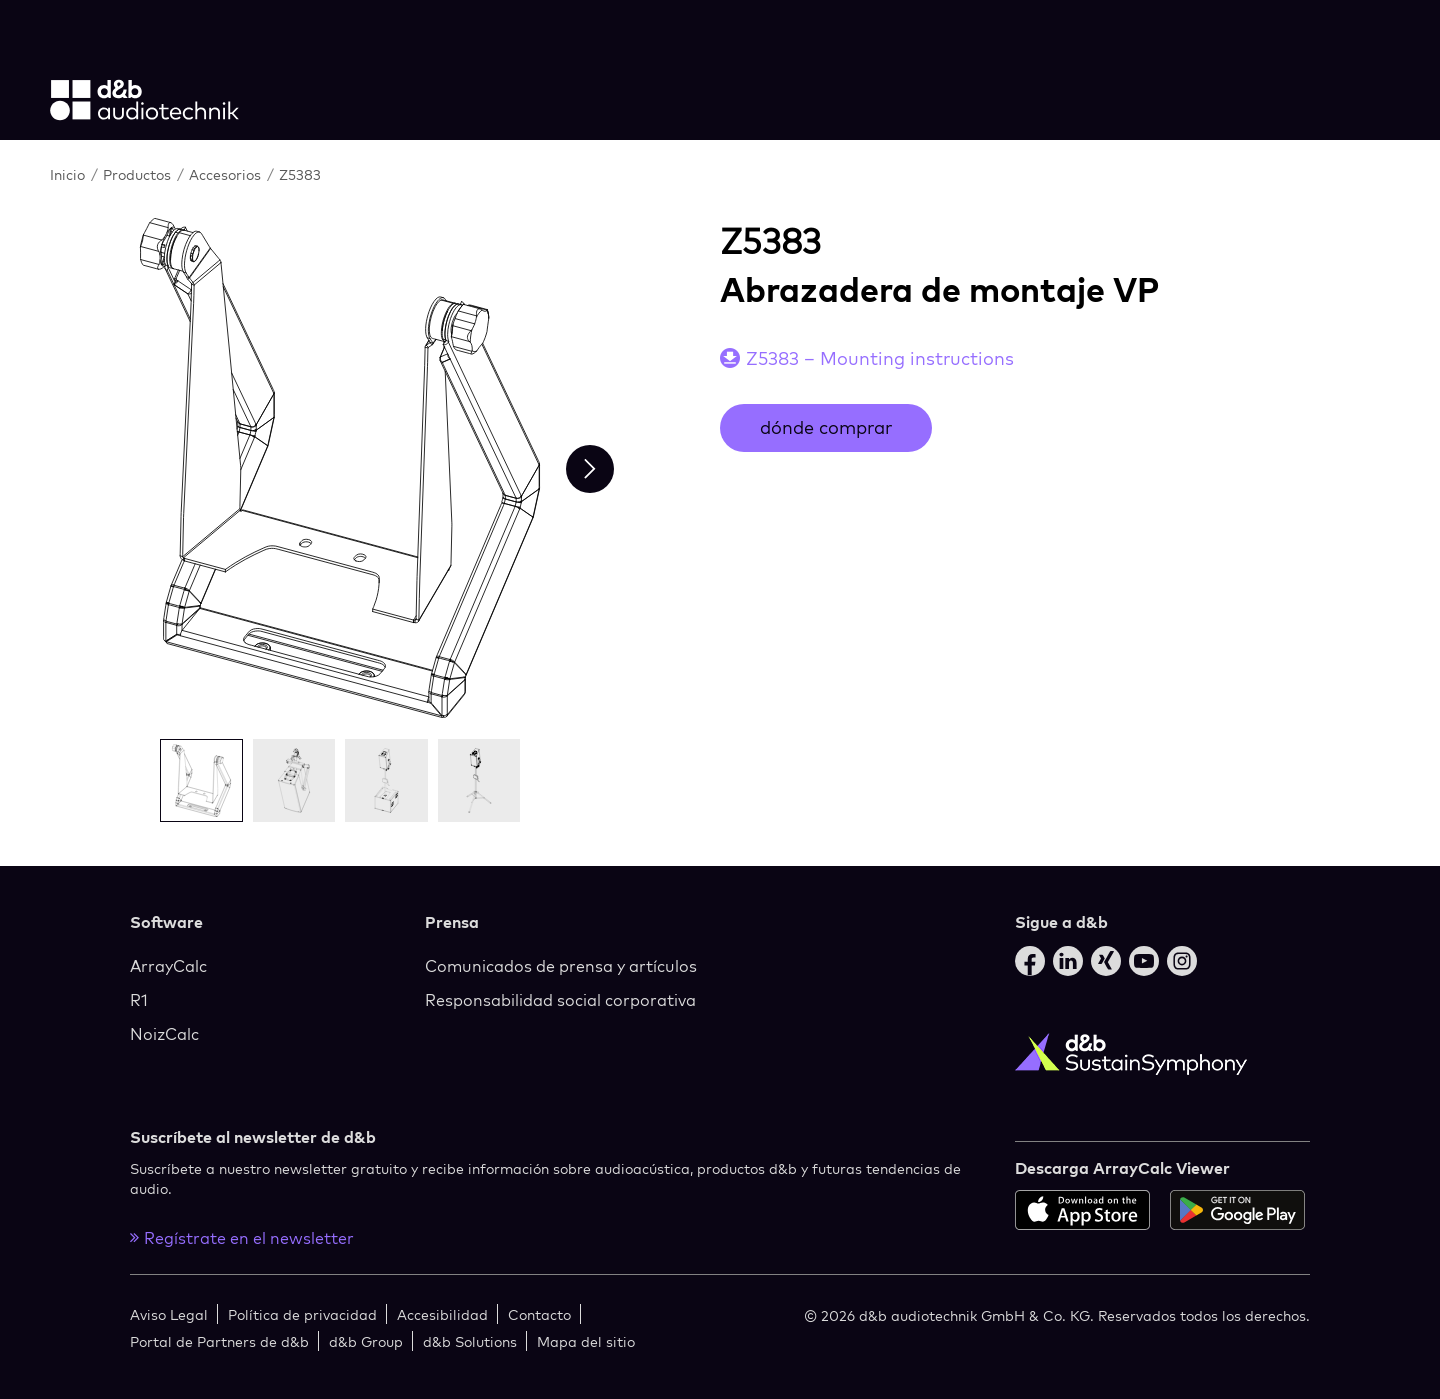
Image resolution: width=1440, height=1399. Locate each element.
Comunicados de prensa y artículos (561, 966)
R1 (139, 1000)
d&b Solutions (470, 1341)
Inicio (69, 174)
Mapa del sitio (586, 1341)
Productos (139, 174)
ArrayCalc (168, 966)
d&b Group (366, 1341)
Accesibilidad (442, 1314)
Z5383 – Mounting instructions (880, 358)
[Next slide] (590, 469)
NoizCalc (164, 1034)
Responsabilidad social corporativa (560, 1000)
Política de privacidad (302, 1314)
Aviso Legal (169, 1314)
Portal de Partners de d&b (219, 1341)
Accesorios (227, 174)
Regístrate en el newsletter (242, 1238)
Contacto (539, 1314)
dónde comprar (826, 427)
